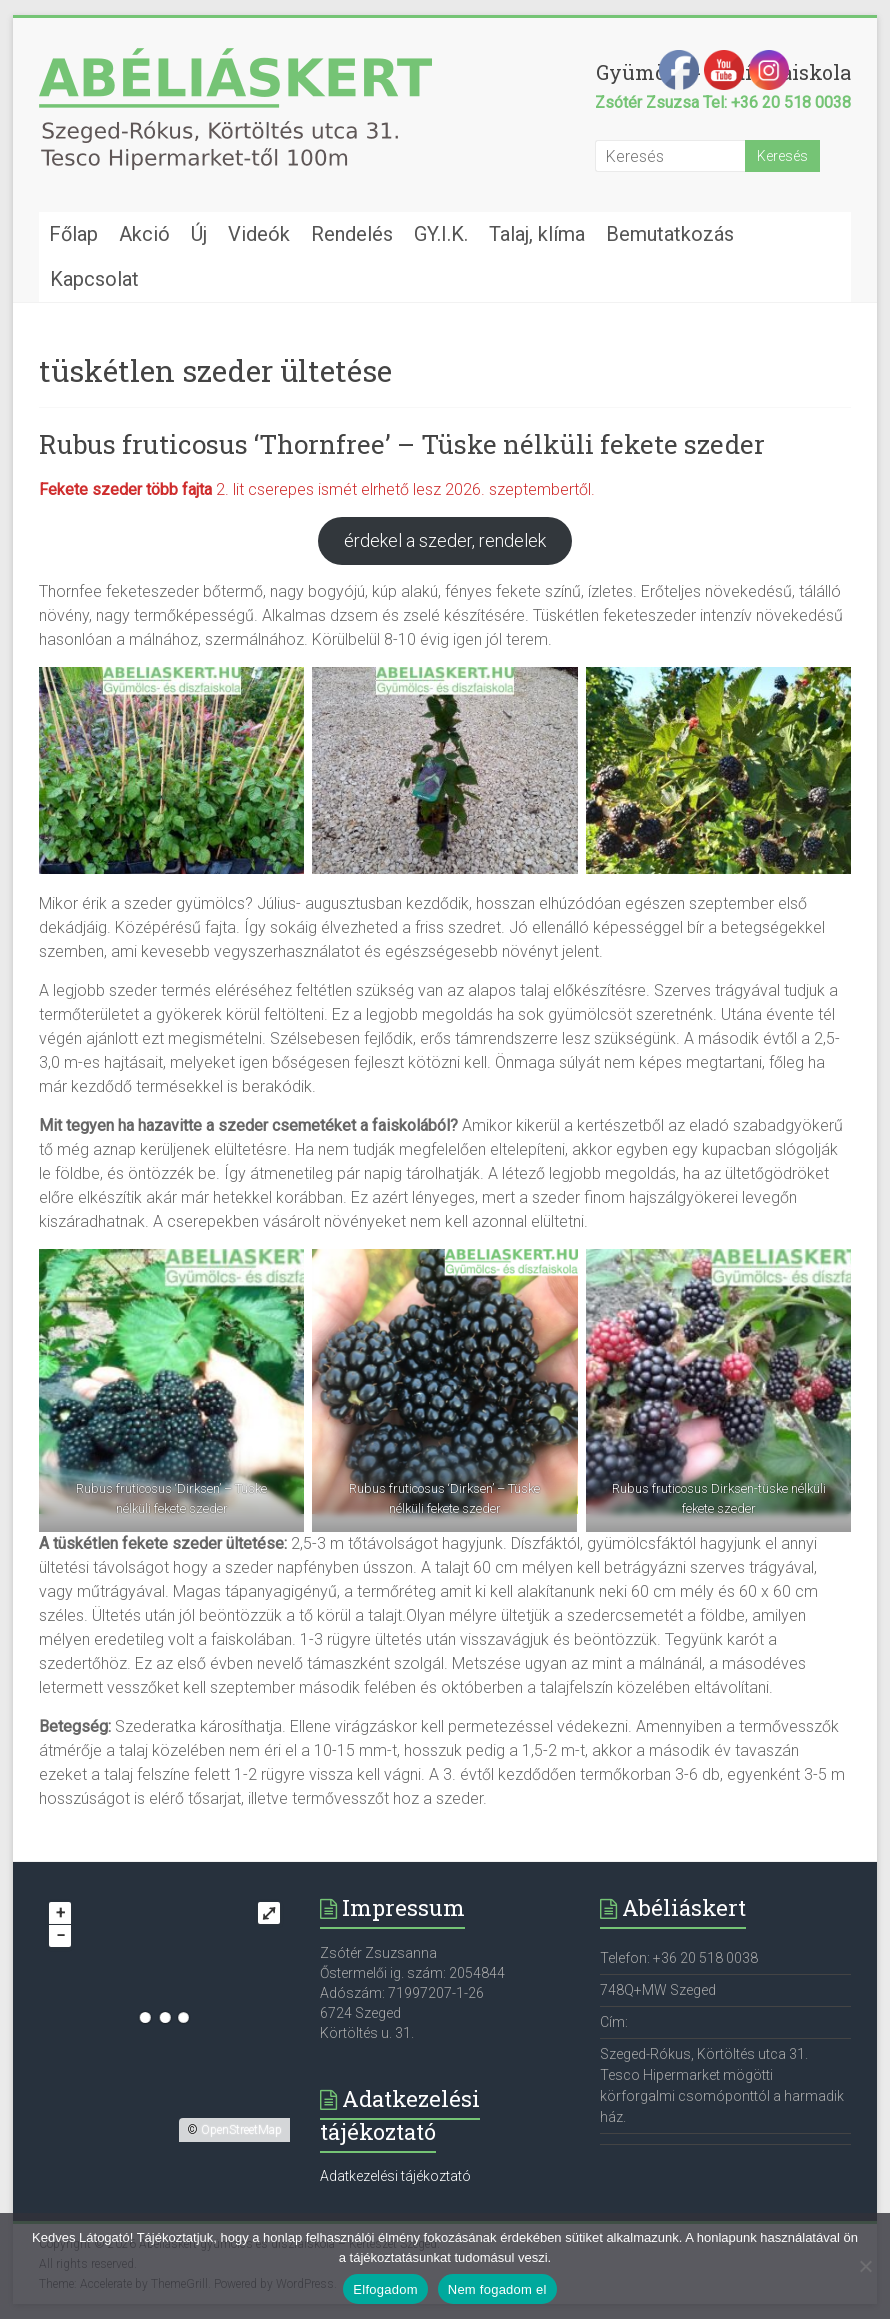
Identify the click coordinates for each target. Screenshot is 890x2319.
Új (199, 234)
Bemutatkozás (670, 234)
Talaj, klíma (537, 234)
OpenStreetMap (241, 2130)
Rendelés (352, 234)
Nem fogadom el (497, 2289)
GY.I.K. (441, 234)
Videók (259, 234)
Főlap (73, 234)
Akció (144, 234)
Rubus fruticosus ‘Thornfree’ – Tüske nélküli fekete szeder (402, 444)
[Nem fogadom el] (865, 2266)
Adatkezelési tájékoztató (395, 2176)
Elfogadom (385, 2289)
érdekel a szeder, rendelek (445, 540)
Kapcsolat (94, 279)
